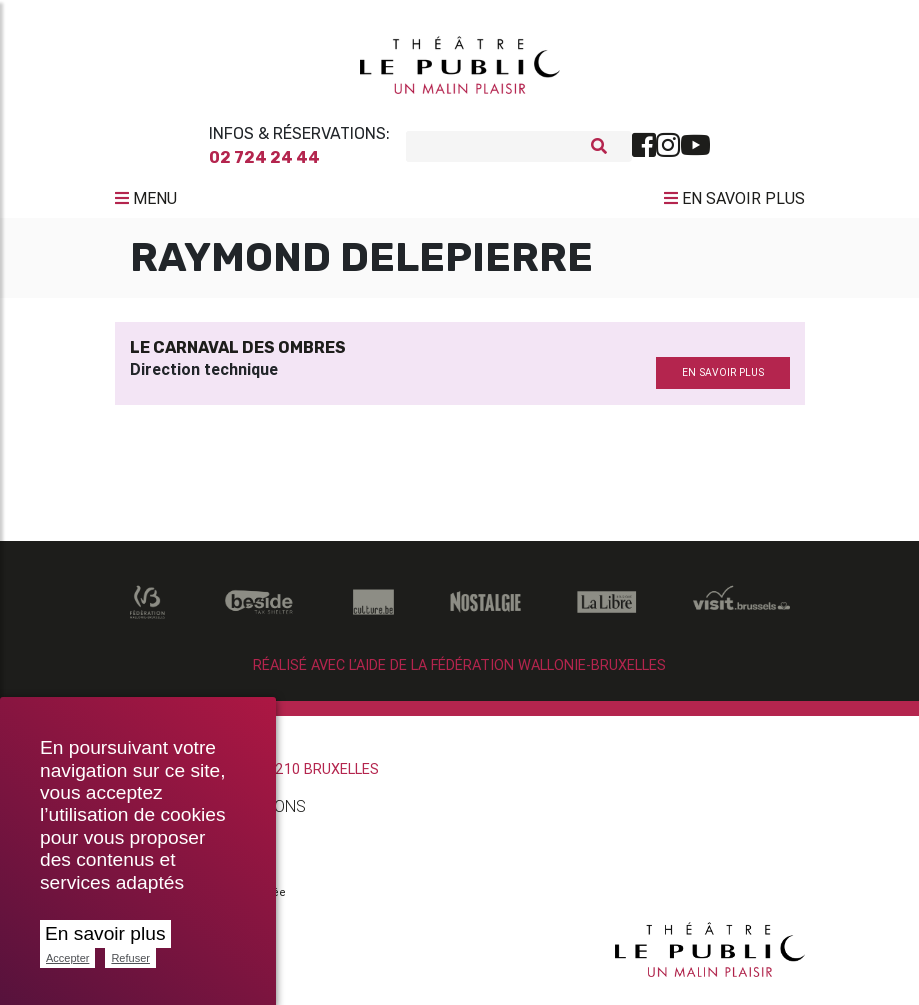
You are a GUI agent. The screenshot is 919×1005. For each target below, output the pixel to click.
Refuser (130, 958)
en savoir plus (723, 380)
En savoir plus (105, 933)
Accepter (67, 958)
